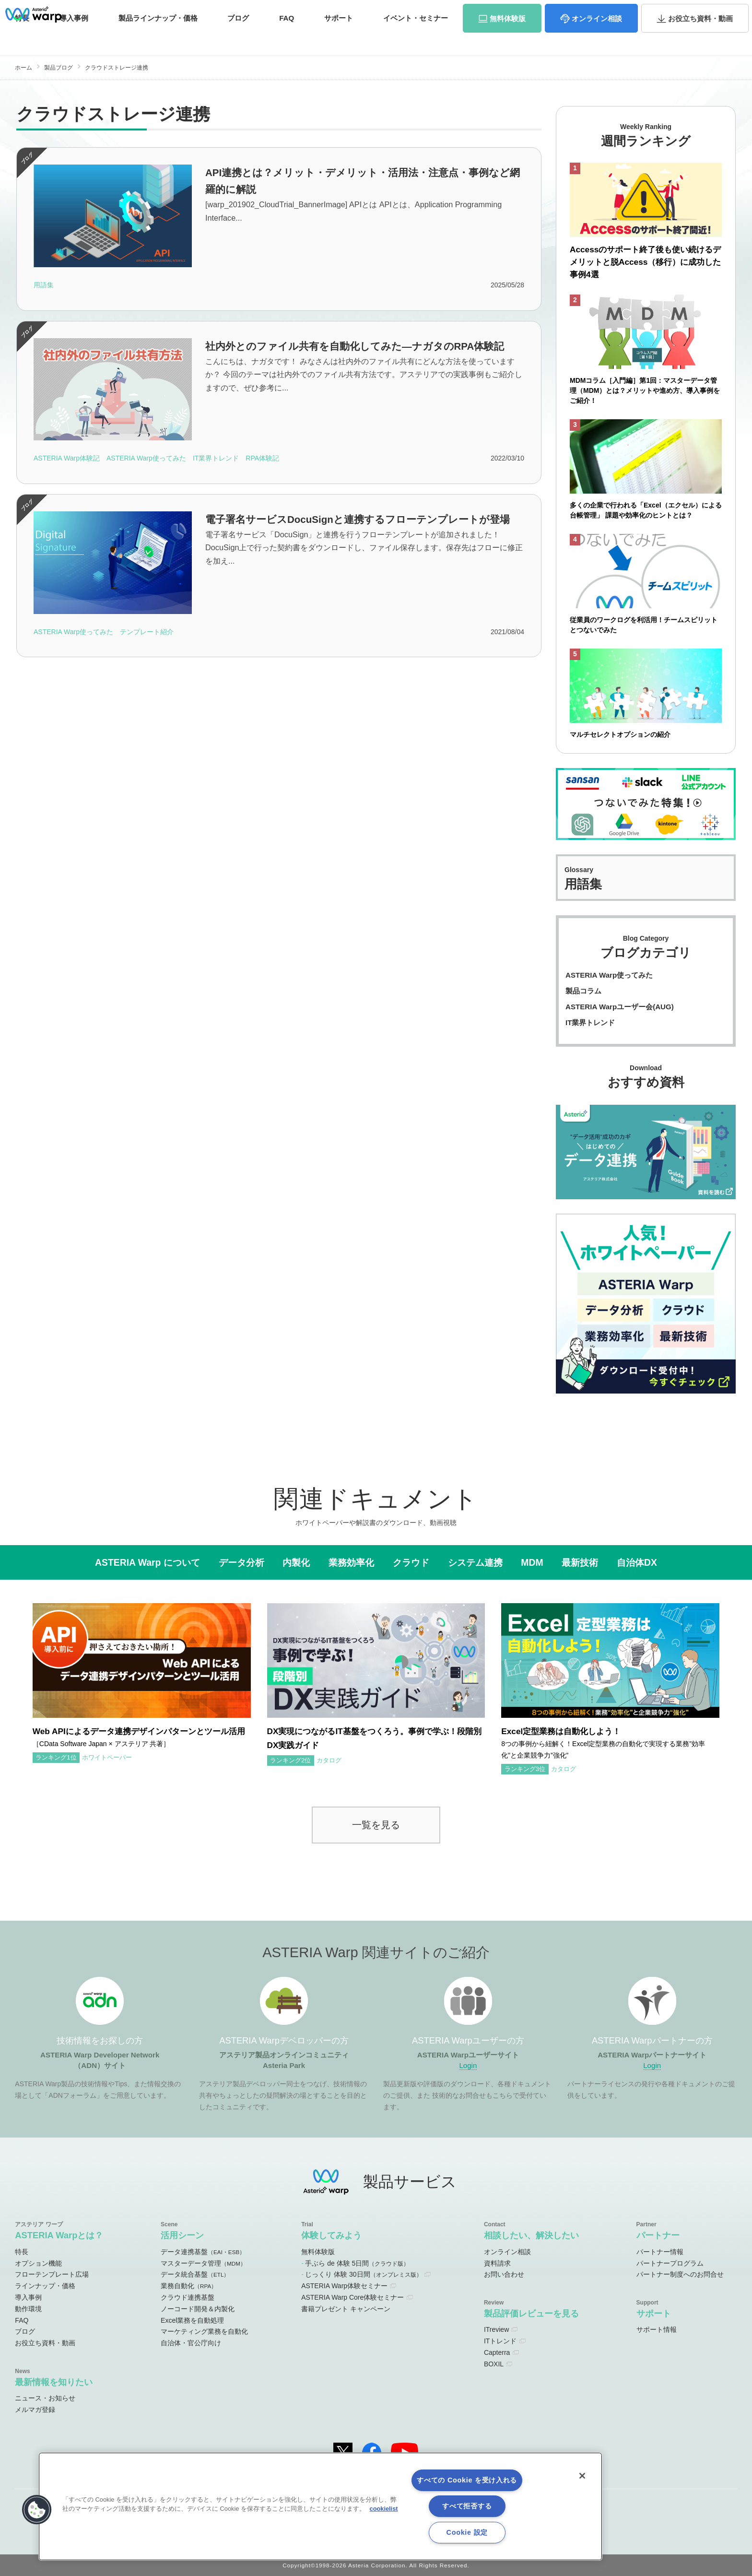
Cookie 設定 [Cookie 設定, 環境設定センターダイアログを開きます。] (467, 2532)
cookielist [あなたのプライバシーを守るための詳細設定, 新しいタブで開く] (384, 2508)
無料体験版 (318, 2252)
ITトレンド (500, 2341)
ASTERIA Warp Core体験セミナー (352, 2297)
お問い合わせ (704, 11)
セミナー (415, 37)
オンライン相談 (507, 2252)
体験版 (508, 38)
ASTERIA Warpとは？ (59, 2235)
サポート (338, 37)
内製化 (296, 1562)
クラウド (411, 1562)
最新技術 (580, 1562)
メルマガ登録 (35, 2409)
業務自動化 (189, 2286)
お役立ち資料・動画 (45, 2343)
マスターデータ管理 (203, 2263)
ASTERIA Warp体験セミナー (344, 2286)
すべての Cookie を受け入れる (467, 2480)
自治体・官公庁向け (191, 2343)
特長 (21, 2252)
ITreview (496, 2329)
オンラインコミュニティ (470, 11)
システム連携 (475, 1562)
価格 (158, 37)
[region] (320, 2506)
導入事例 (28, 2297)
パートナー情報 (659, 2252)
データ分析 (241, 1562)
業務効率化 (351, 1562)
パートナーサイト (608, 11)
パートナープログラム (670, 2263)
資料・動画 (700, 38)
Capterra (497, 2352)
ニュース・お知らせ (45, 2398)
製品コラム (583, 991)
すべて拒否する (467, 2506)
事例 (73, 37)
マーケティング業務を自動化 (204, 2331)
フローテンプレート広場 (52, 2274)
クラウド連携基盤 (187, 2297)
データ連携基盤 (203, 2252)
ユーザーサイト (552, 11)
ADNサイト (394, 11)
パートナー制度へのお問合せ (680, 2274)
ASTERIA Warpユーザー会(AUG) (619, 1007)
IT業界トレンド (590, 1022)
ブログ (238, 37)
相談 (597, 38)
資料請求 (657, 11)
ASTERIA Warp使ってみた (609, 975)
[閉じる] (582, 2475)
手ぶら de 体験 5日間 (357, 2263)
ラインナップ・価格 (45, 2286)
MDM (532, 1562)
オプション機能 (38, 2263)
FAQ (286, 37)
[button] (37, 2509)
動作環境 (28, 2309)
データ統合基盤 (195, 2274)
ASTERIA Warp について (147, 1562)
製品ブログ (58, 67)
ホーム (23, 67)
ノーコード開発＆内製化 (198, 2309)
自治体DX (637, 1562)
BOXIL (494, 2364)
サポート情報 (656, 2329)
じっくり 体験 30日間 (363, 2274)
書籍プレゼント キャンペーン (345, 2309)
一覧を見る (376, 1824)
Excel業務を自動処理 (192, 2320)
